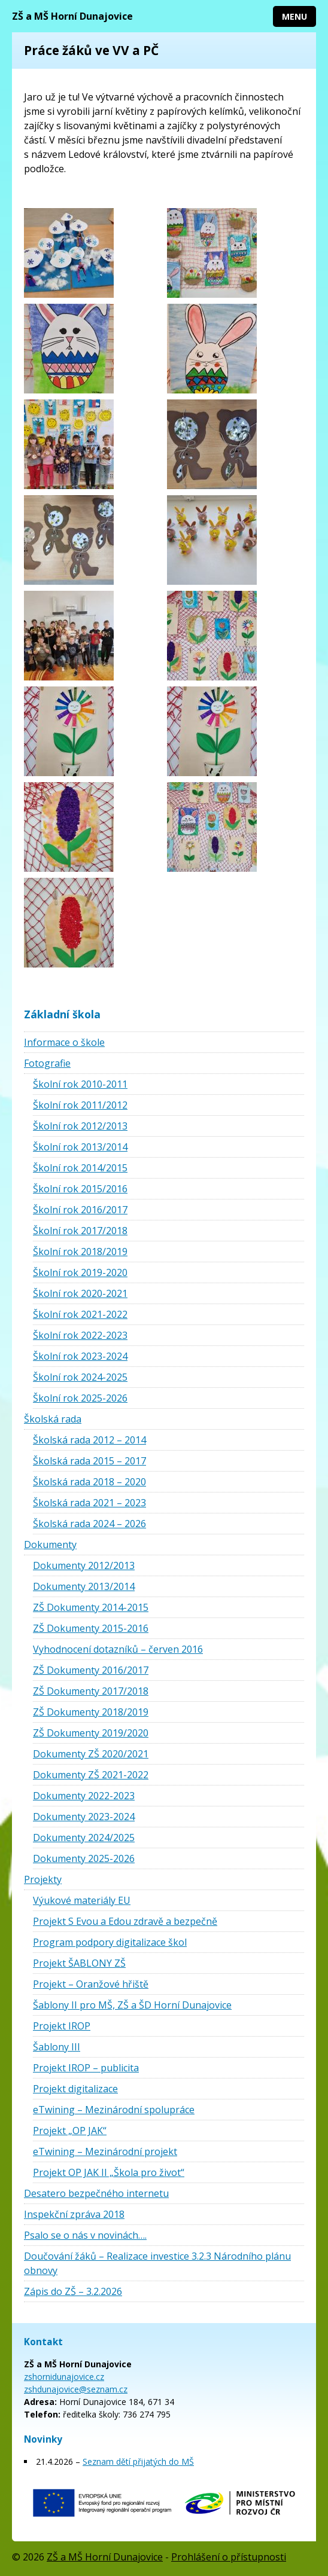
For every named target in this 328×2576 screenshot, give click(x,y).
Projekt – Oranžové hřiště (90, 1984)
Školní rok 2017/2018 (80, 1230)
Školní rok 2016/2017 (80, 1209)
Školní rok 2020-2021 (80, 1293)
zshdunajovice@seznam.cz (75, 2389)
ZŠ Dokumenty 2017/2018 (90, 1691)
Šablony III (56, 2046)
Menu (294, 16)
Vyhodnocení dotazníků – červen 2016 (118, 1649)
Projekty (43, 1879)
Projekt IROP (61, 2025)
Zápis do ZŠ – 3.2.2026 (73, 2291)
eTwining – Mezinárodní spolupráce (114, 2109)
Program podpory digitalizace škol (110, 1942)
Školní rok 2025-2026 (80, 1398)
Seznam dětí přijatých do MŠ (138, 2461)
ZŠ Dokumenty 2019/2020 (90, 1732)
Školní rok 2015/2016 (80, 1188)
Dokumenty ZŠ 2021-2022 (90, 1774)
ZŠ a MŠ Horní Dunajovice (72, 16)
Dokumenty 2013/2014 (84, 1586)
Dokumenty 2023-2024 (84, 1816)
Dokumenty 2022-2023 (84, 1795)
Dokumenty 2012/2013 (84, 1565)
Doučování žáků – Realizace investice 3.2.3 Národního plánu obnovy (157, 2263)
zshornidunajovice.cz (64, 2376)
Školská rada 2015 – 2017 (89, 1460)
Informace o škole (64, 1042)
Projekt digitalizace (75, 2088)
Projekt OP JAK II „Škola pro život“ (108, 2172)
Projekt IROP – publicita (86, 2067)
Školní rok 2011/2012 (80, 1105)
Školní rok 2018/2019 (80, 1251)
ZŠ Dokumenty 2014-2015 (90, 1607)
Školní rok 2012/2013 (80, 1126)
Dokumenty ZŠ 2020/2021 (90, 1753)
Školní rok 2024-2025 (80, 1377)
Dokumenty (50, 1544)
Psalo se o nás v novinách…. (85, 2235)
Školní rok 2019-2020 (80, 1272)
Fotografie (47, 1063)
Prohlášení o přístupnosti (228, 2556)
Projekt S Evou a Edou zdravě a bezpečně (125, 1921)
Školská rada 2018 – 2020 (89, 1481)
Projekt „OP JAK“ (70, 2130)
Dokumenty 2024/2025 (84, 1837)
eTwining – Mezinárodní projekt (105, 2151)
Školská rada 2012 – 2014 (89, 1439)
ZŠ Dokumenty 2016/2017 (90, 1670)
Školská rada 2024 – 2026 (89, 1523)
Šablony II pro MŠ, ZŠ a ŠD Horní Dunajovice (132, 2005)
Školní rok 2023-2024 (80, 1356)
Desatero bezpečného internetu (96, 2193)
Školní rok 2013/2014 (80, 1146)
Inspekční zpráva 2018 (74, 2214)
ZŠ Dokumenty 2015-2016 (90, 1628)
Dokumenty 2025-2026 (84, 1858)
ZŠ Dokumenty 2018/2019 (90, 1712)
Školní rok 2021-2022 (80, 1314)
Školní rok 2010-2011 (80, 1084)
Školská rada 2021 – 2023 (89, 1502)
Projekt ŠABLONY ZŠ (79, 1963)
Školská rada (52, 1419)
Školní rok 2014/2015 (80, 1167)
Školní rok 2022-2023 (80, 1335)
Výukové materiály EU (81, 1900)
